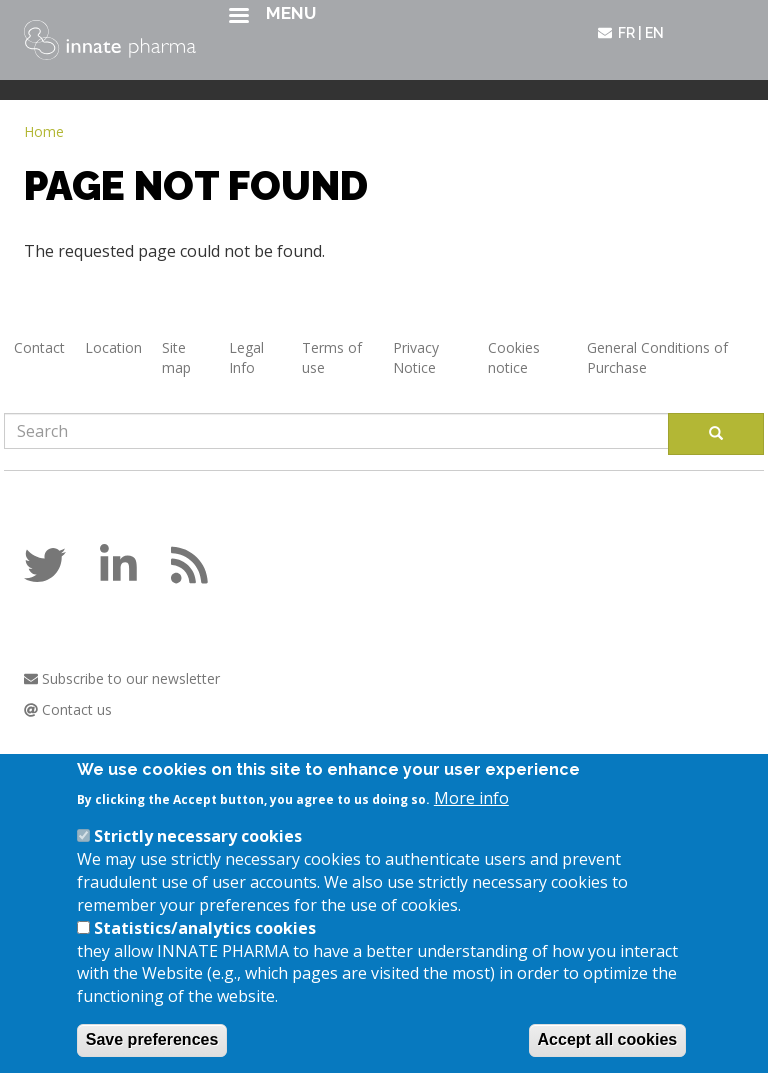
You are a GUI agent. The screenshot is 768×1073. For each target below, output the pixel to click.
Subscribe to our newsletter (122, 678)
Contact (39, 347)
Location (113, 347)
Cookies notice (514, 357)
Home (44, 131)
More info (471, 809)
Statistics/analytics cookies (205, 940)
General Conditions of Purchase (657, 357)
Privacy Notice (416, 357)
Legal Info (246, 357)
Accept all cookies (608, 1051)
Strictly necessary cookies (198, 848)
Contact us (68, 709)
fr (626, 33)
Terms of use (332, 357)
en (654, 33)
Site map (176, 357)
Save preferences (152, 1051)
